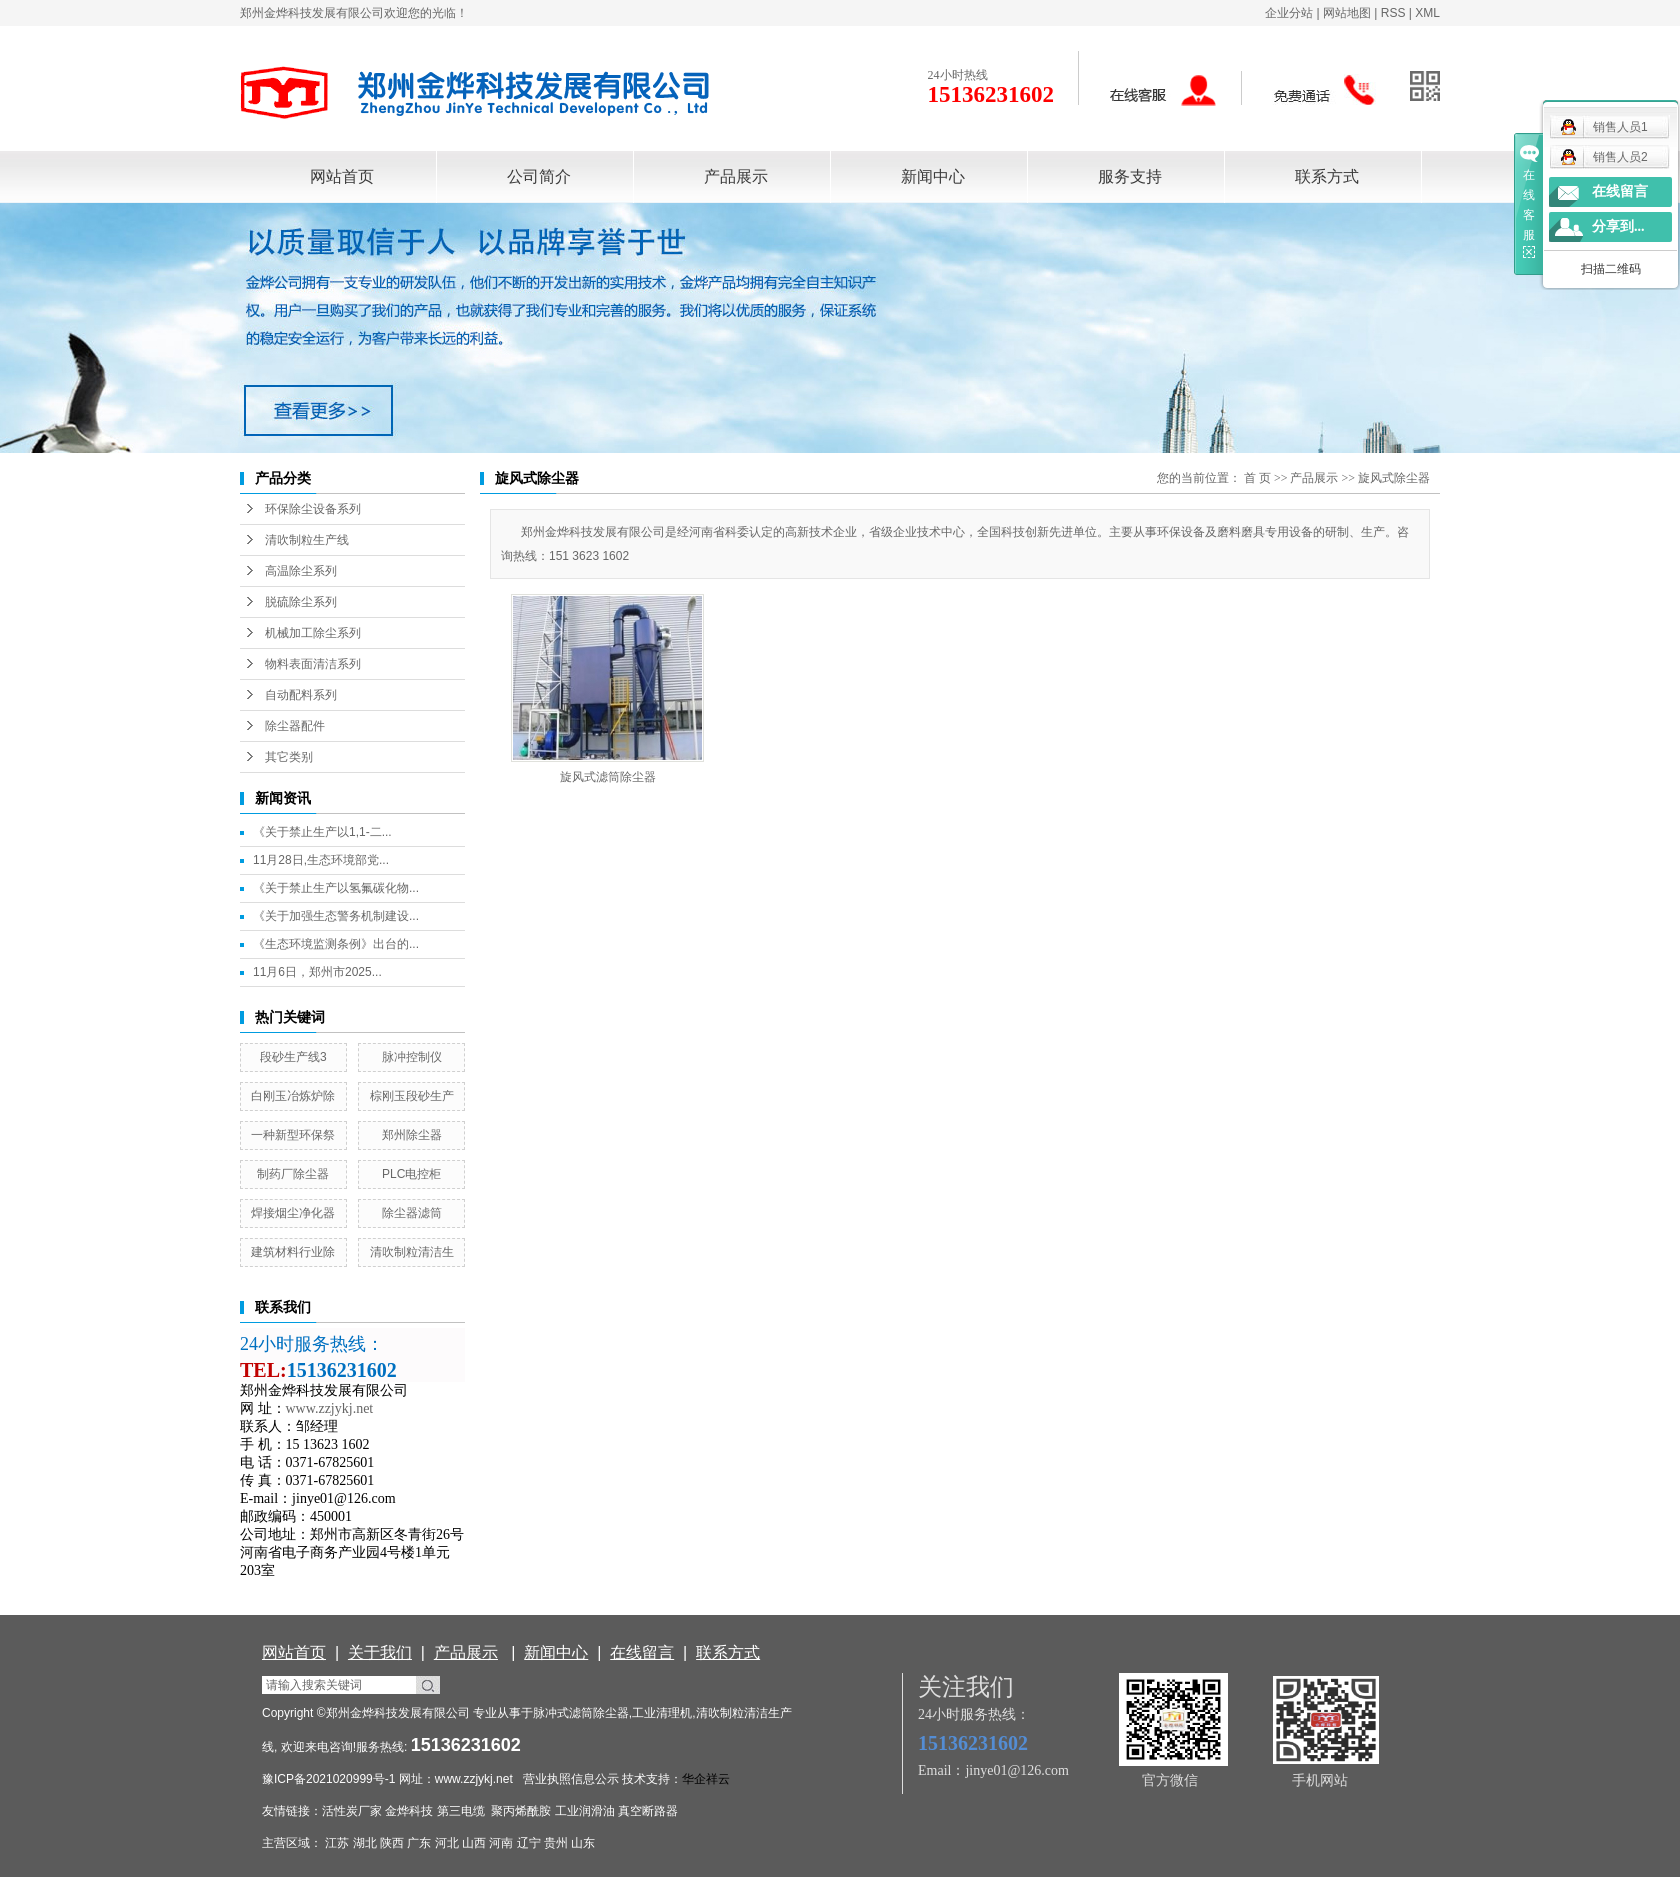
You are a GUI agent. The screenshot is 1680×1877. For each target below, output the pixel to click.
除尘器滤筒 (412, 1213)
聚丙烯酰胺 (521, 1811)
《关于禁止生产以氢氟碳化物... (336, 888)
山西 (474, 1843)
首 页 (1257, 478)
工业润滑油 (585, 1811)
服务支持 (1130, 176)
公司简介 (539, 176)
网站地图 (1347, 13)
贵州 (556, 1843)
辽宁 (529, 1843)
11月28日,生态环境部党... (321, 860)
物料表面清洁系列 (313, 664)
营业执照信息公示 (571, 1779)
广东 (419, 1843)
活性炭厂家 (352, 1811)
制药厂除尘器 (293, 1174)
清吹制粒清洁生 (412, 1252)
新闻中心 (933, 176)
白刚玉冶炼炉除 (293, 1096)
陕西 (392, 1843)
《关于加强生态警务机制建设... (336, 916)
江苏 (337, 1843)
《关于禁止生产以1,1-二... (322, 832)
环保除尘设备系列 (313, 509)
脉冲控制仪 (412, 1057)
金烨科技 (409, 1811)
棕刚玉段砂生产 (412, 1096)
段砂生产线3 (293, 1057)
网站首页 (342, 176)
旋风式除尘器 (1394, 478)
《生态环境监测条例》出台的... (336, 944)
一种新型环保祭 (293, 1135)
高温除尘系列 (301, 571)
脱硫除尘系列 (301, 602)
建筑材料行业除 (293, 1252)
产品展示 (736, 176)
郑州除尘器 (412, 1135)
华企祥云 (706, 1779)
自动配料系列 (301, 695)
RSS (1393, 13)
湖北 (365, 1843)
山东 (583, 1843)
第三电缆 (461, 1811)
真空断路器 (648, 1811)
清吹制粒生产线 (307, 540)
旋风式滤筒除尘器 (608, 777)
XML (1427, 13)
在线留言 (1620, 191)
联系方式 (1327, 176)
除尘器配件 (295, 726)
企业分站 (1289, 13)
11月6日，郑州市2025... (317, 972)
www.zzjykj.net (474, 1779)
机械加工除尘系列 (313, 633)
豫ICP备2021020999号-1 (328, 1779)
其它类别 (289, 757)
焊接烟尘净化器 (293, 1213)
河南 (501, 1843)
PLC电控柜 (411, 1174)
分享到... (1618, 226)
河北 (447, 1843)
